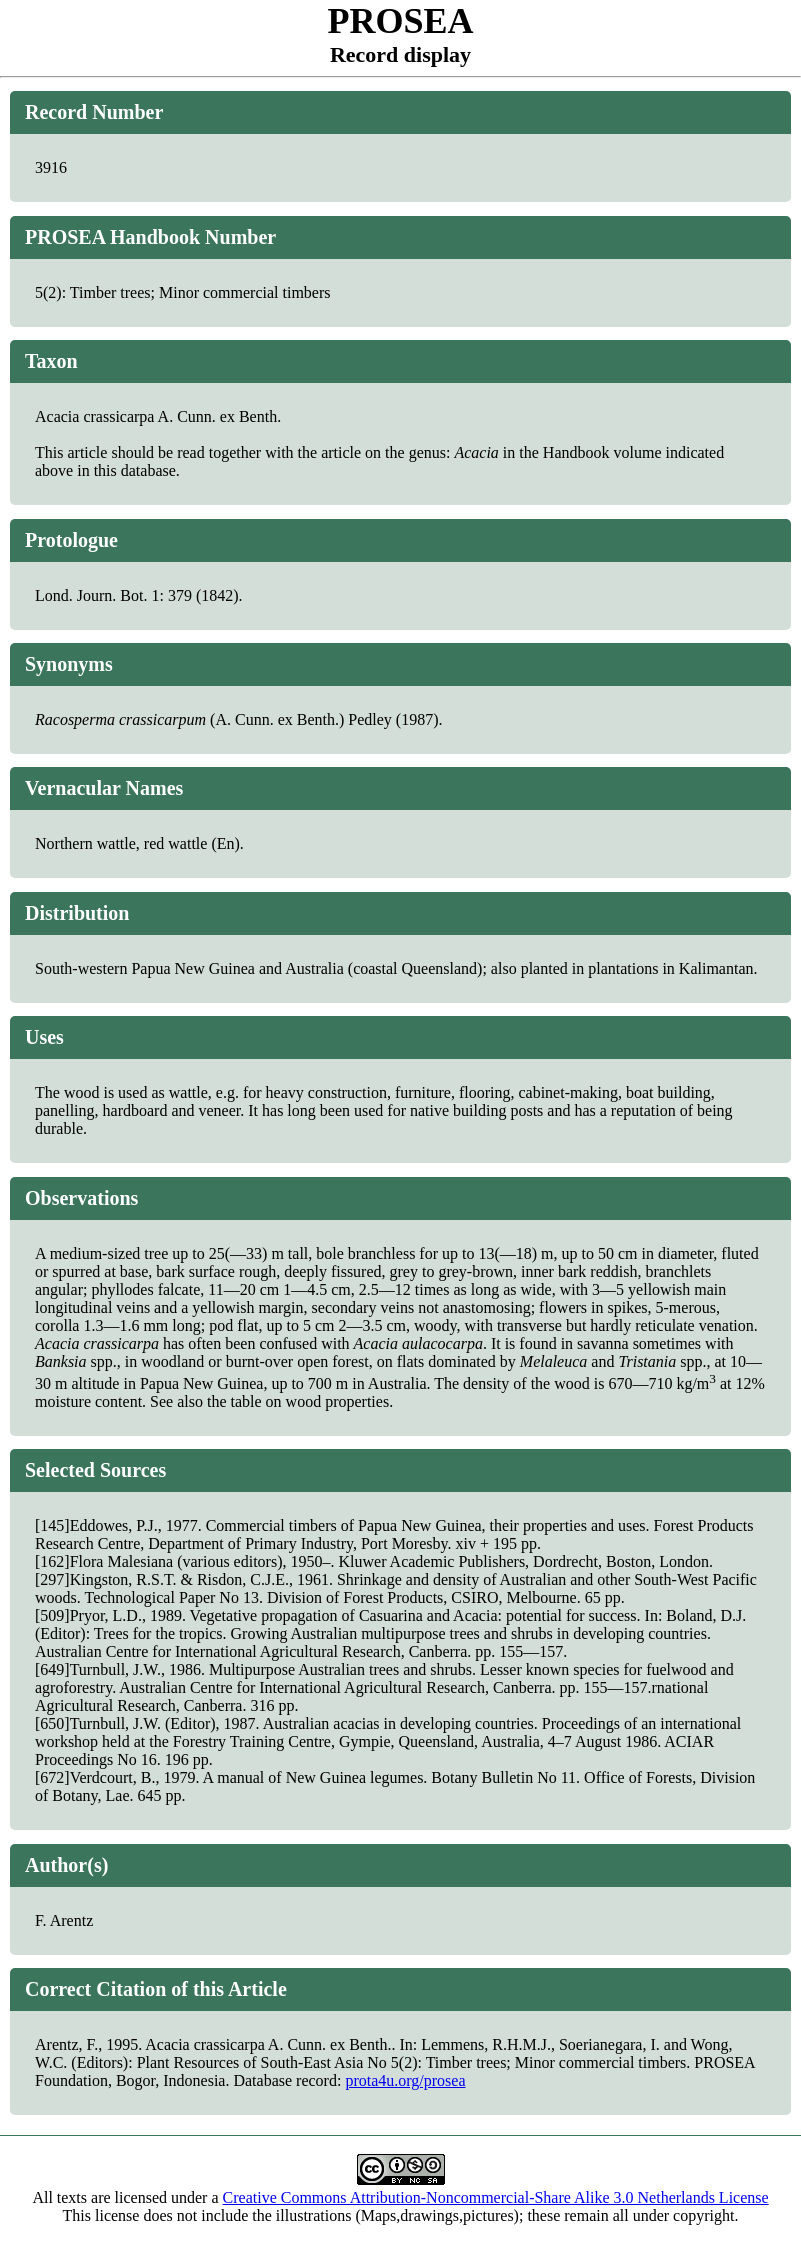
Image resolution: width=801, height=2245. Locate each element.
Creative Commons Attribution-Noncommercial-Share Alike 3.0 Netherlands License (496, 2197)
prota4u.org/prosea (405, 2080)
